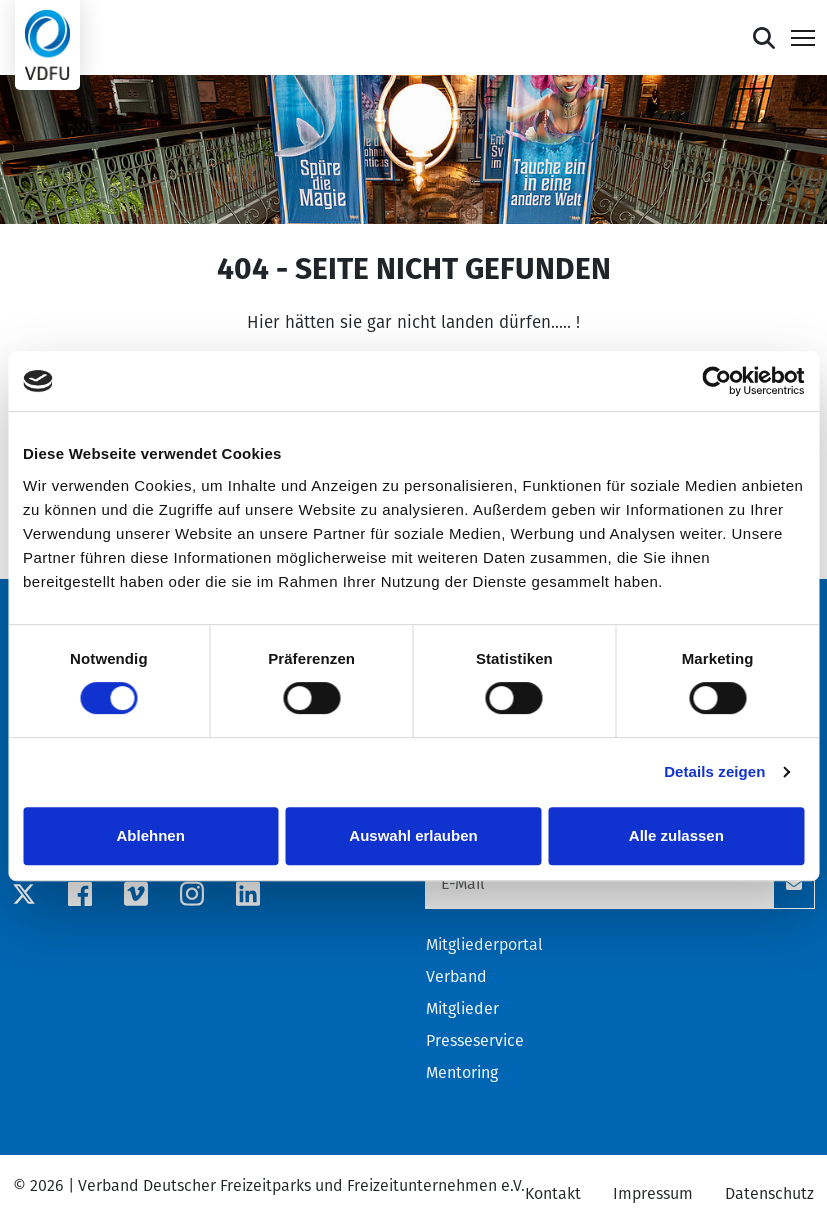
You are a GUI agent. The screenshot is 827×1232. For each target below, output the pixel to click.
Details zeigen (714, 771)
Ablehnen (151, 835)
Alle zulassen (676, 835)
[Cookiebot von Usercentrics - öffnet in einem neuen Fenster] (716, 381)
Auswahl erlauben (413, 835)
